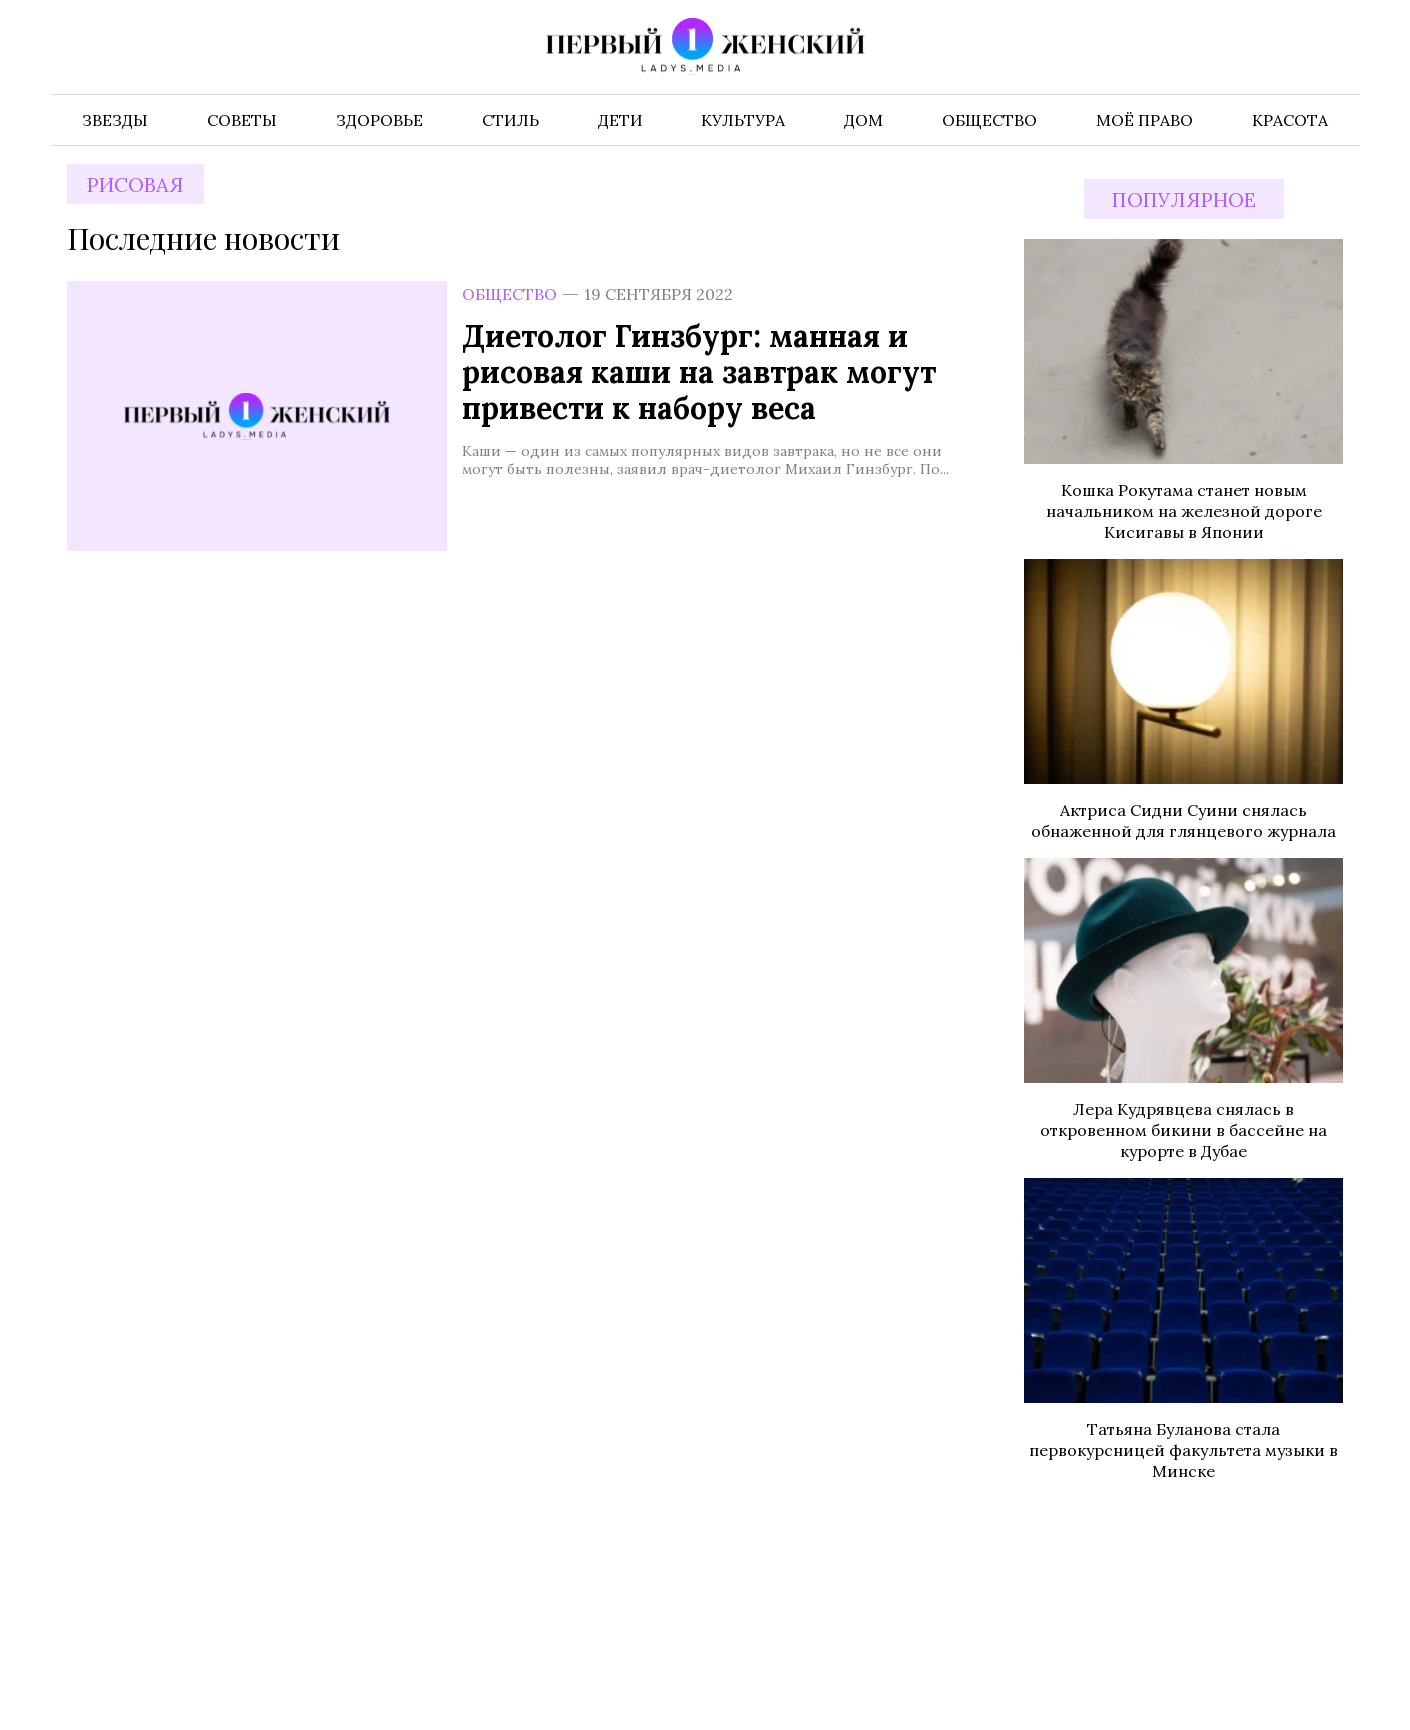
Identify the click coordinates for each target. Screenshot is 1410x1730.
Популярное (1184, 199)
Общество (509, 294)
